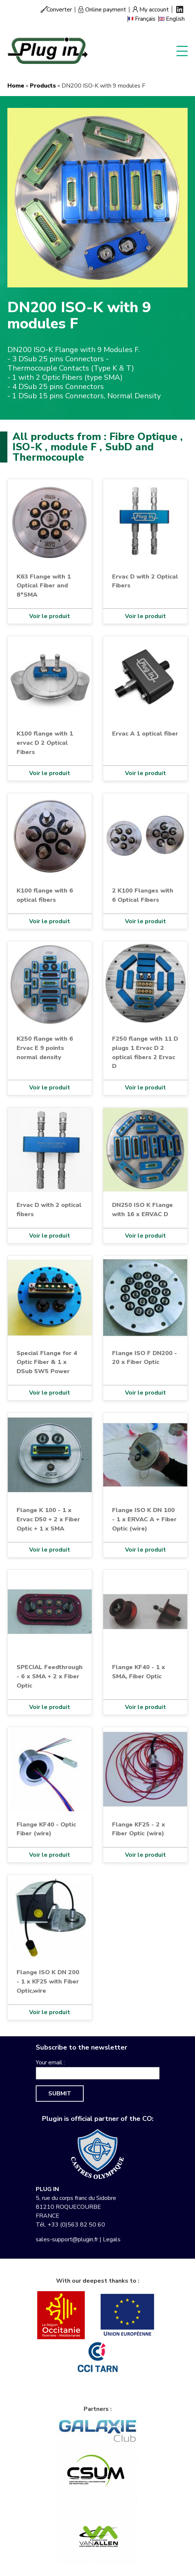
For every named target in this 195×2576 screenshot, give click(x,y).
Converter (59, 10)
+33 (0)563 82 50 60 (76, 2225)
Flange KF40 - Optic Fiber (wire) (46, 1829)
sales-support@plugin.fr (67, 2239)
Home (15, 86)
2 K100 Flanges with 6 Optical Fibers (142, 895)
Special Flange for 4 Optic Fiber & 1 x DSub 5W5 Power (47, 1362)
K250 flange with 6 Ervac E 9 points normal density (45, 1047)
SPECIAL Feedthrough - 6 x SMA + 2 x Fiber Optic (50, 1676)
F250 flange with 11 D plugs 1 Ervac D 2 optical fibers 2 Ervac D (145, 1052)
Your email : (50, 2062)
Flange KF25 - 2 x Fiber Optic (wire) (138, 1829)
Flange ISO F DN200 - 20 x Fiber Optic (144, 1358)
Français (145, 19)
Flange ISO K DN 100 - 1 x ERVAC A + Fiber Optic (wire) (144, 1519)
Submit (59, 2093)
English (175, 19)
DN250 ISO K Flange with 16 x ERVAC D (142, 1209)
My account (154, 10)
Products (43, 86)
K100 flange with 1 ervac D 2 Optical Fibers (45, 742)
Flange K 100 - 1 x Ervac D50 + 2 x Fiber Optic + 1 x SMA (48, 1519)
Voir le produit (49, 616)
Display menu (182, 50)
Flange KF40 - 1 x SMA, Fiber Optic (138, 1672)
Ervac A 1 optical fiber (145, 733)
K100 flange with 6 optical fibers (45, 895)
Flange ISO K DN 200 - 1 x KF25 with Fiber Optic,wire (48, 1981)
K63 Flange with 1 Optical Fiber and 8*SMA (44, 585)
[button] (97, 197)
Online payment (105, 10)
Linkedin (180, 9)
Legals (112, 2239)
